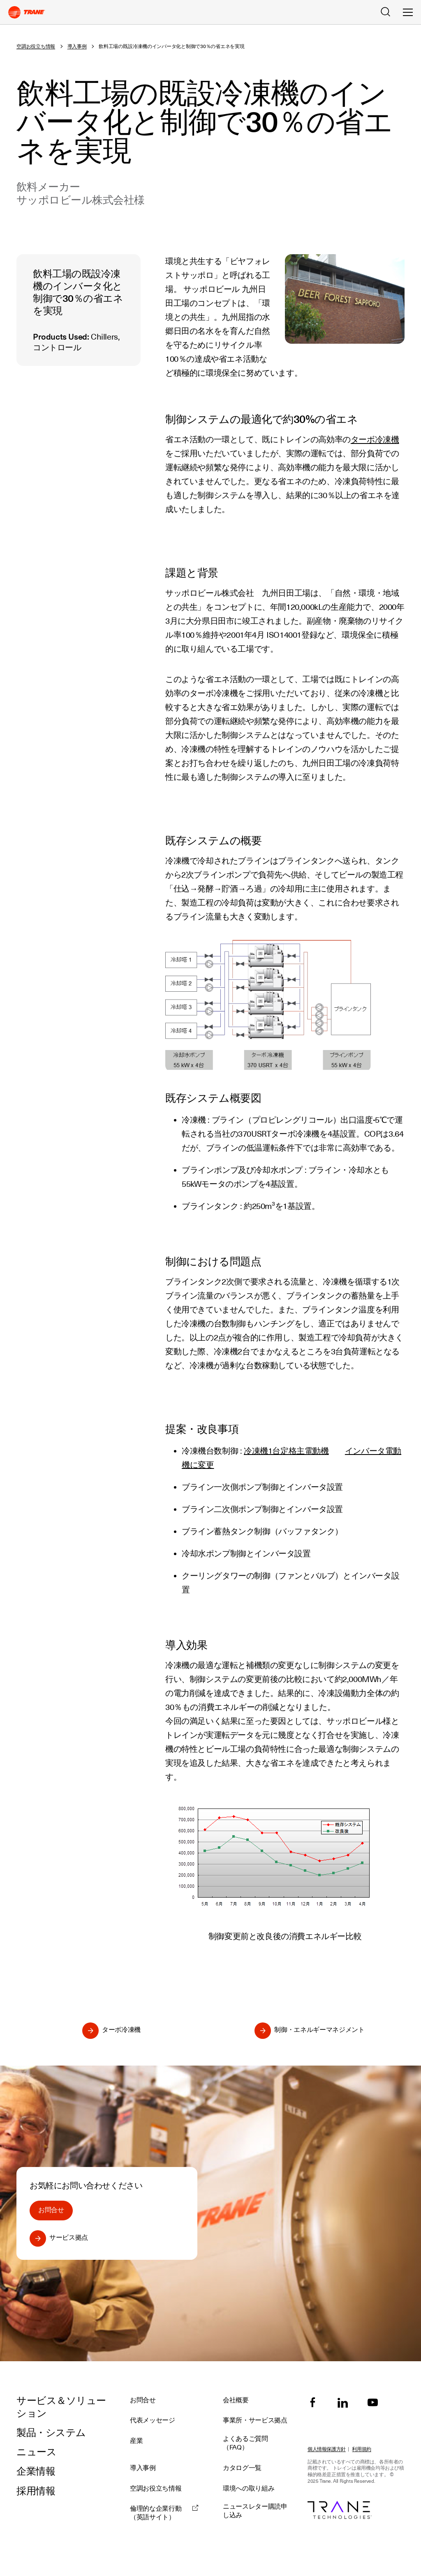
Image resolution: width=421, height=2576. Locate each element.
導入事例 (77, 46)
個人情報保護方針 (327, 2449)
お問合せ (51, 2210)
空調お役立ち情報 (35, 46)
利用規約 (361, 2449)
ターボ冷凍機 (375, 439)
